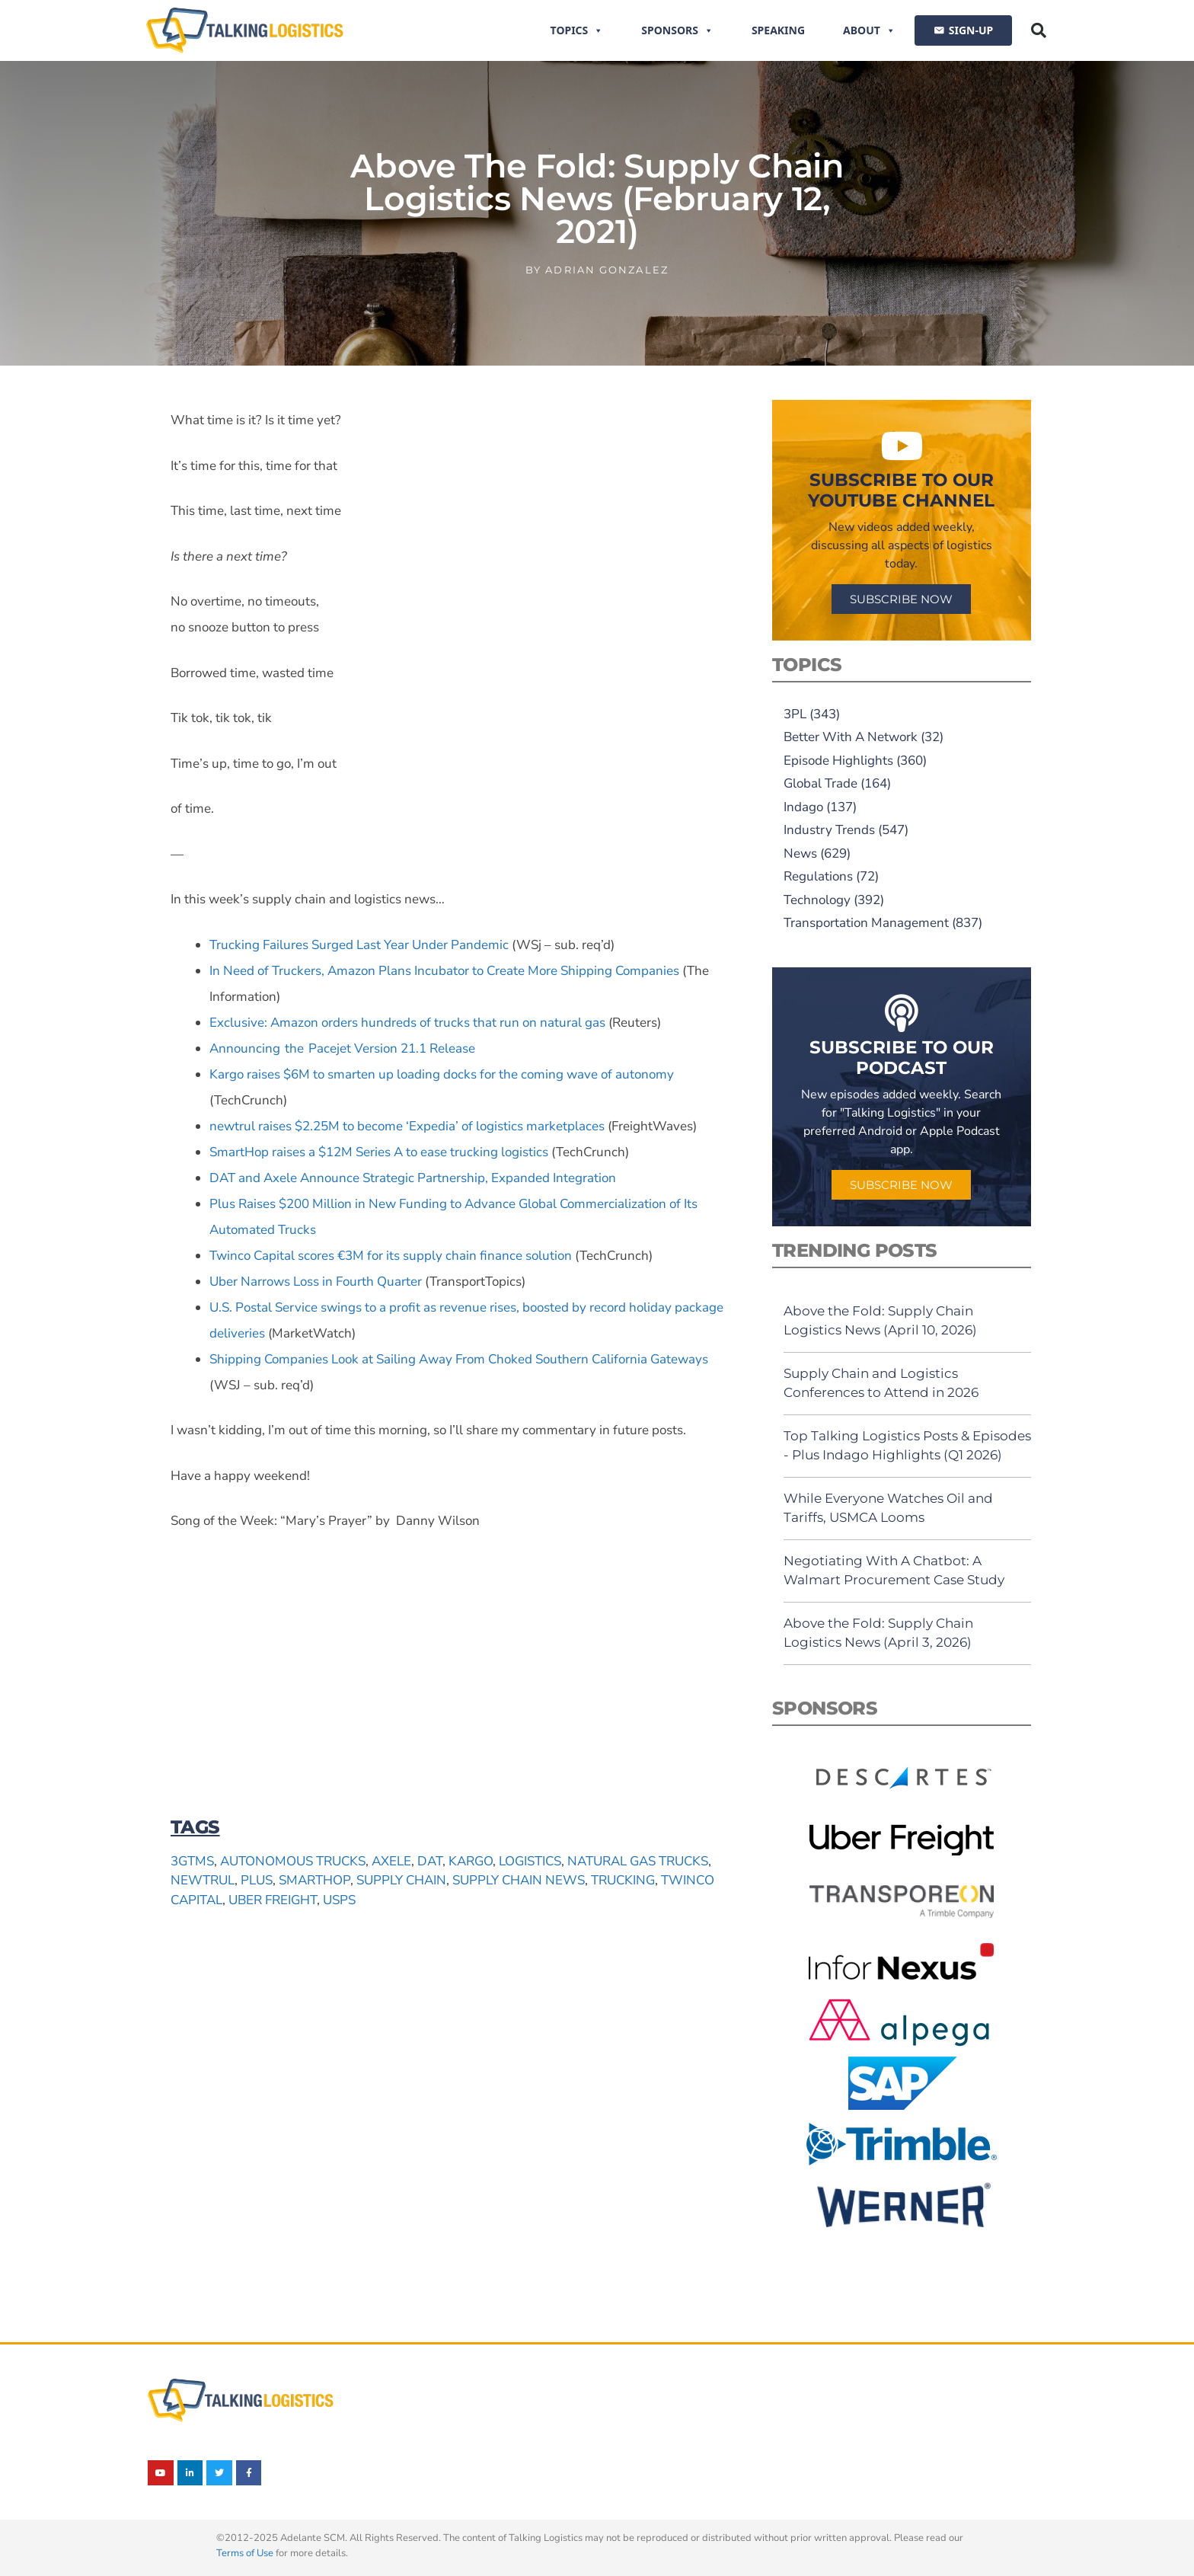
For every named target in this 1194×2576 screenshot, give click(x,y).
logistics (530, 1861)
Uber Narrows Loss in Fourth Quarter (315, 1281)
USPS (339, 1900)
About (869, 30)
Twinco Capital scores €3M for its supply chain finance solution (390, 1255)
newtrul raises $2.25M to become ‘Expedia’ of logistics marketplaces (407, 1126)
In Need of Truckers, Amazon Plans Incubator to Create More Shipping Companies (444, 971)
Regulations (818, 876)
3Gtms (192, 1861)
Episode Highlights (838, 760)
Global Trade (820, 783)
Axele (391, 1861)
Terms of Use (244, 2553)
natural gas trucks (637, 1861)
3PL (795, 714)
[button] (1038, 30)
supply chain (401, 1880)
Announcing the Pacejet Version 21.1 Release (342, 1048)
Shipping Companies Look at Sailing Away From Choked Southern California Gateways (458, 1359)
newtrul (203, 1880)
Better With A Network (851, 737)
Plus (257, 1880)
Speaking (778, 30)
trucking (623, 1880)
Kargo (471, 1861)
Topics (577, 30)
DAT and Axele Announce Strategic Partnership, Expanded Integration (412, 1178)
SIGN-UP (971, 30)
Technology (817, 900)
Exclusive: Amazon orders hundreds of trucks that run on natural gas (407, 1022)
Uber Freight (272, 1900)
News (800, 853)
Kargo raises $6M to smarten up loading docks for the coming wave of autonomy (441, 1074)
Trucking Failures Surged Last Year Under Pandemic (359, 945)
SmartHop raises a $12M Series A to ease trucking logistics (378, 1152)
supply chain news (518, 1880)
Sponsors (677, 30)
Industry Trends (829, 830)
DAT (429, 1861)
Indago (803, 807)
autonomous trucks (293, 1861)
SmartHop (314, 1880)
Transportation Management (866, 923)
